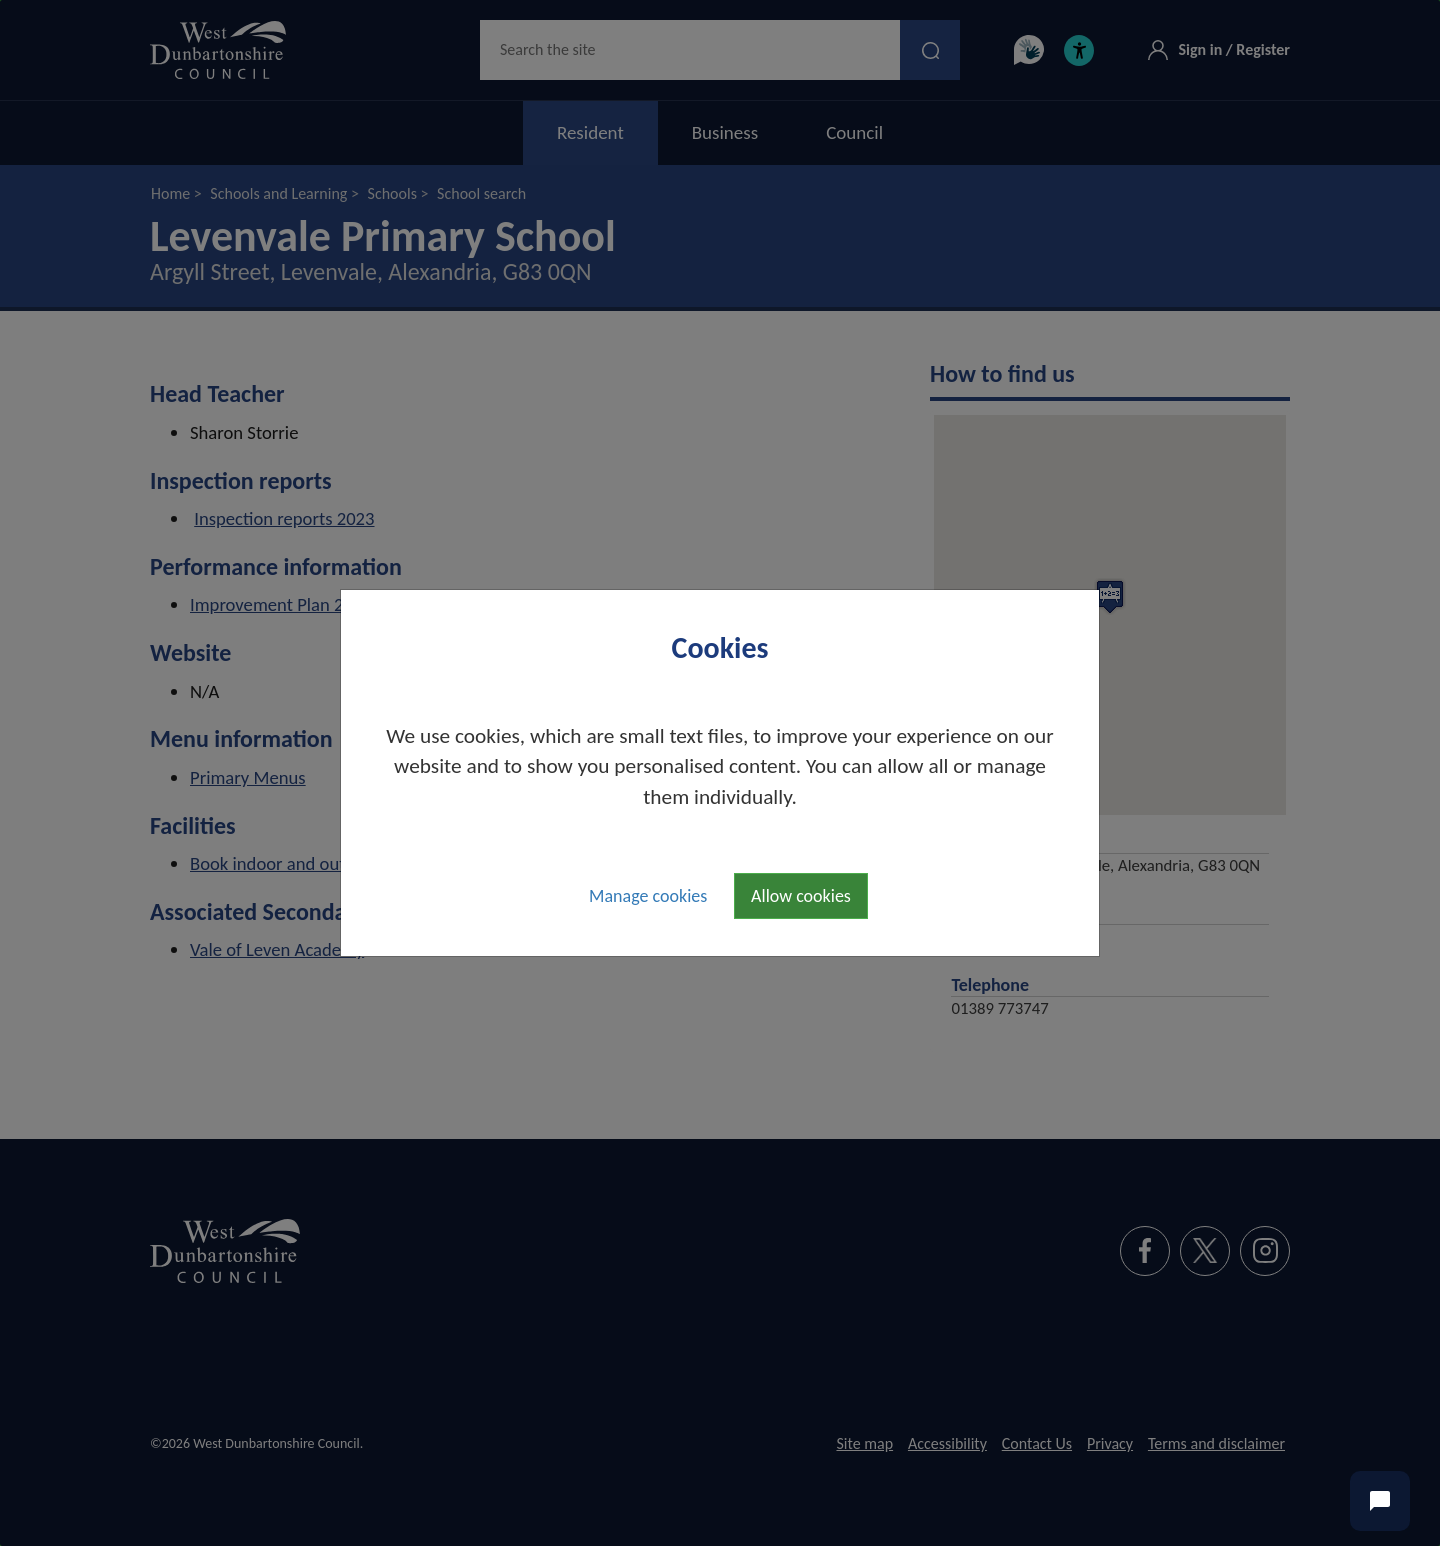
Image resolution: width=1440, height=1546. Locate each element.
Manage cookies (648, 896)
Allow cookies (801, 896)
